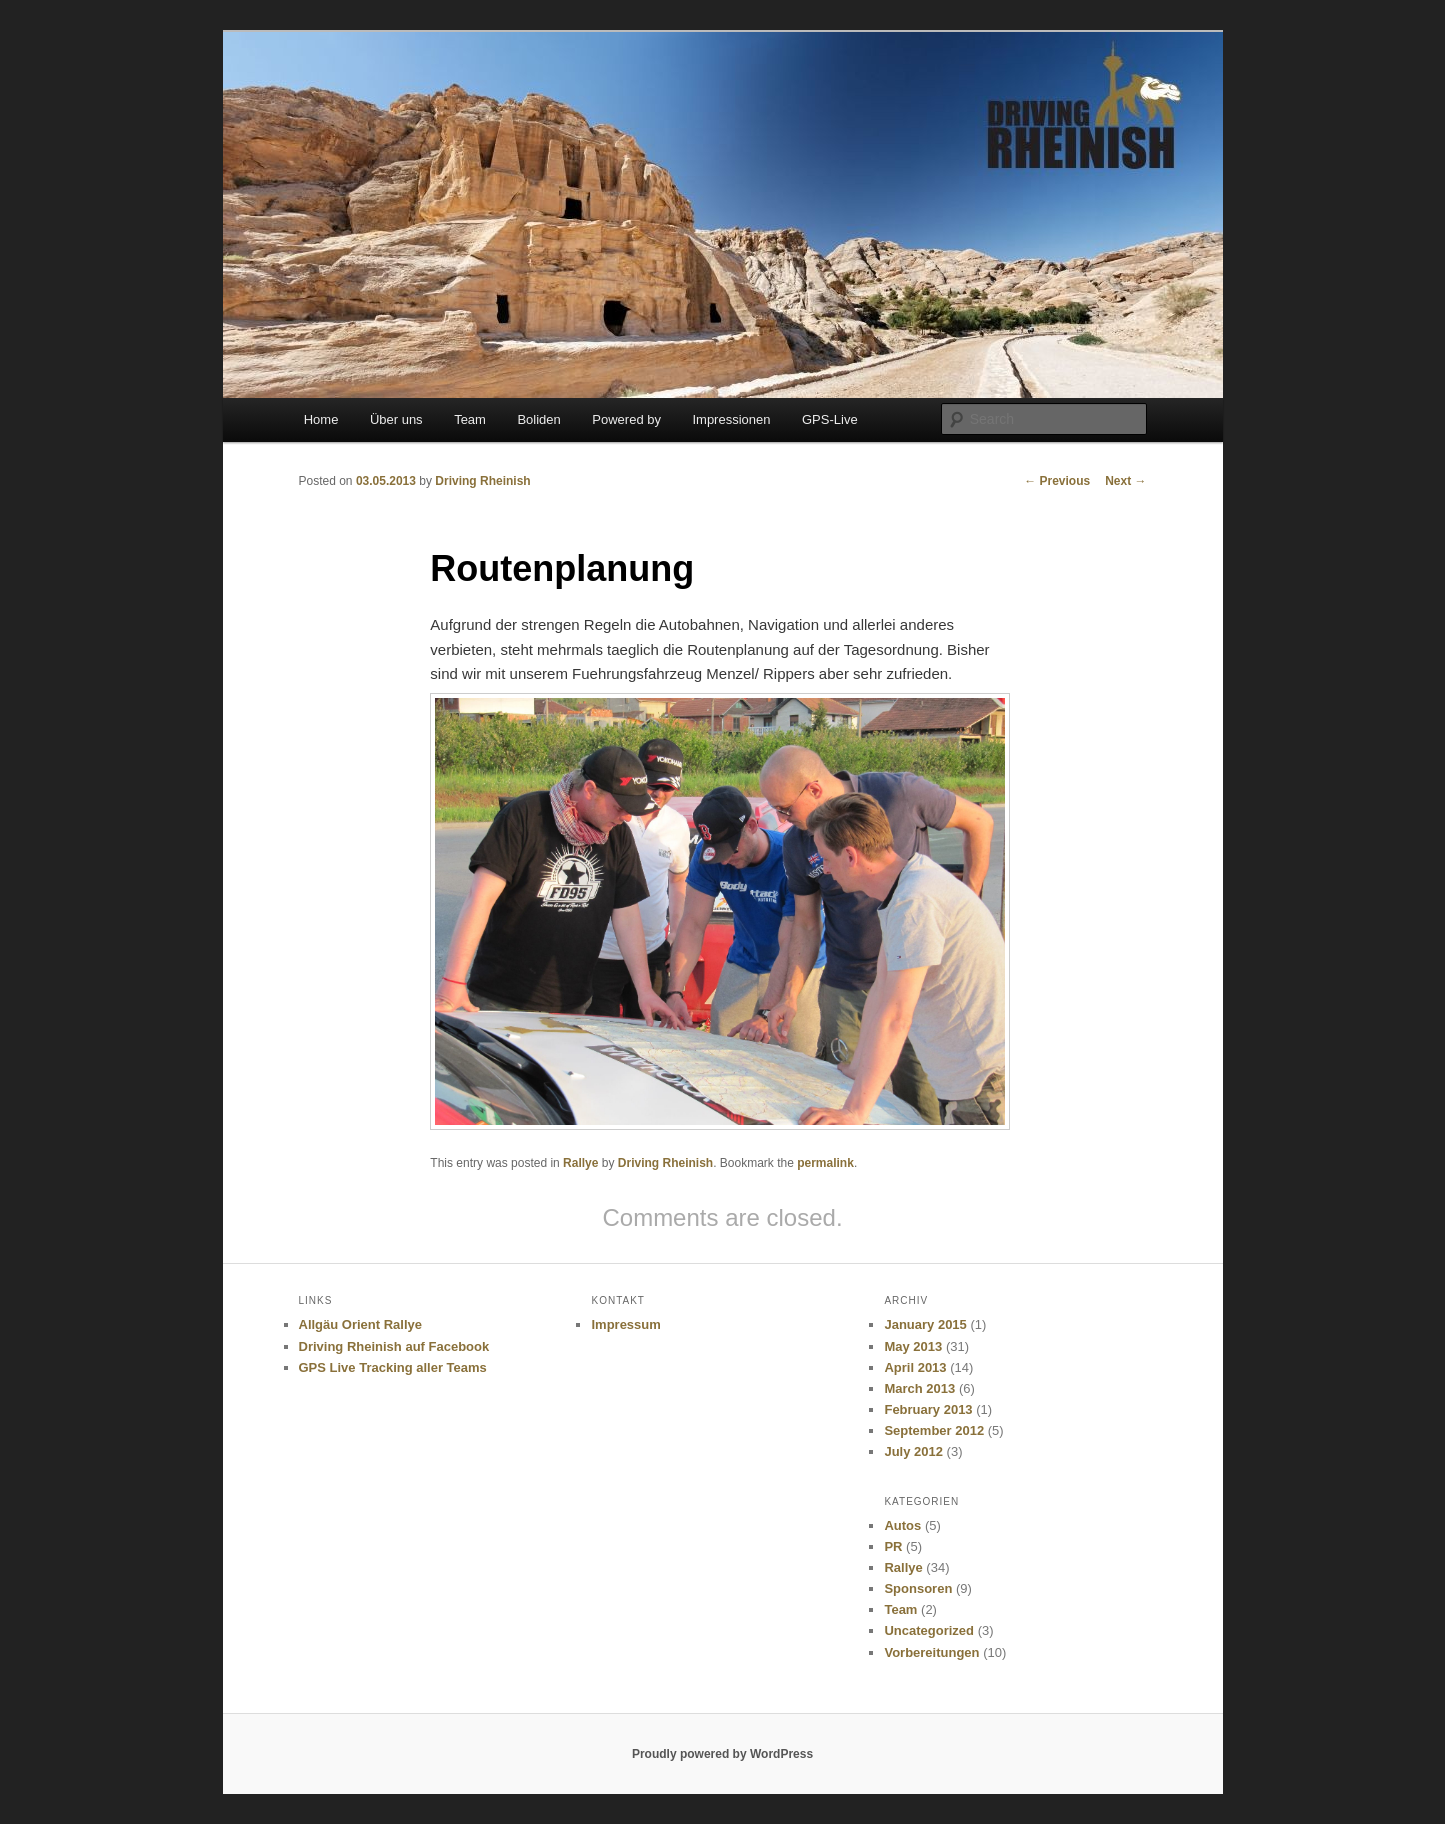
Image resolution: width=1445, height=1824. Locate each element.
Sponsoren (918, 1588)
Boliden (538, 419)
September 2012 (934, 1430)
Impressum (625, 1324)
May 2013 (913, 1346)
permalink (825, 1163)
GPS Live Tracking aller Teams (393, 1367)
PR (893, 1546)
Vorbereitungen (931, 1652)
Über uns (396, 419)
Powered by (626, 419)
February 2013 (928, 1409)
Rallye (580, 1163)
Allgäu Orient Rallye (361, 1324)
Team (470, 419)
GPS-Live (830, 419)
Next (1125, 481)
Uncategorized (929, 1630)
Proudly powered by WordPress (722, 1754)
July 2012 (913, 1451)
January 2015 (925, 1324)
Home (321, 419)
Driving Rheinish (482, 481)
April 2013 (915, 1367)
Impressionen (731, 419)
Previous (1057, 481)
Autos (902, 1525)
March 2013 (919, 1388)
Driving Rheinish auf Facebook (394, 1346)
